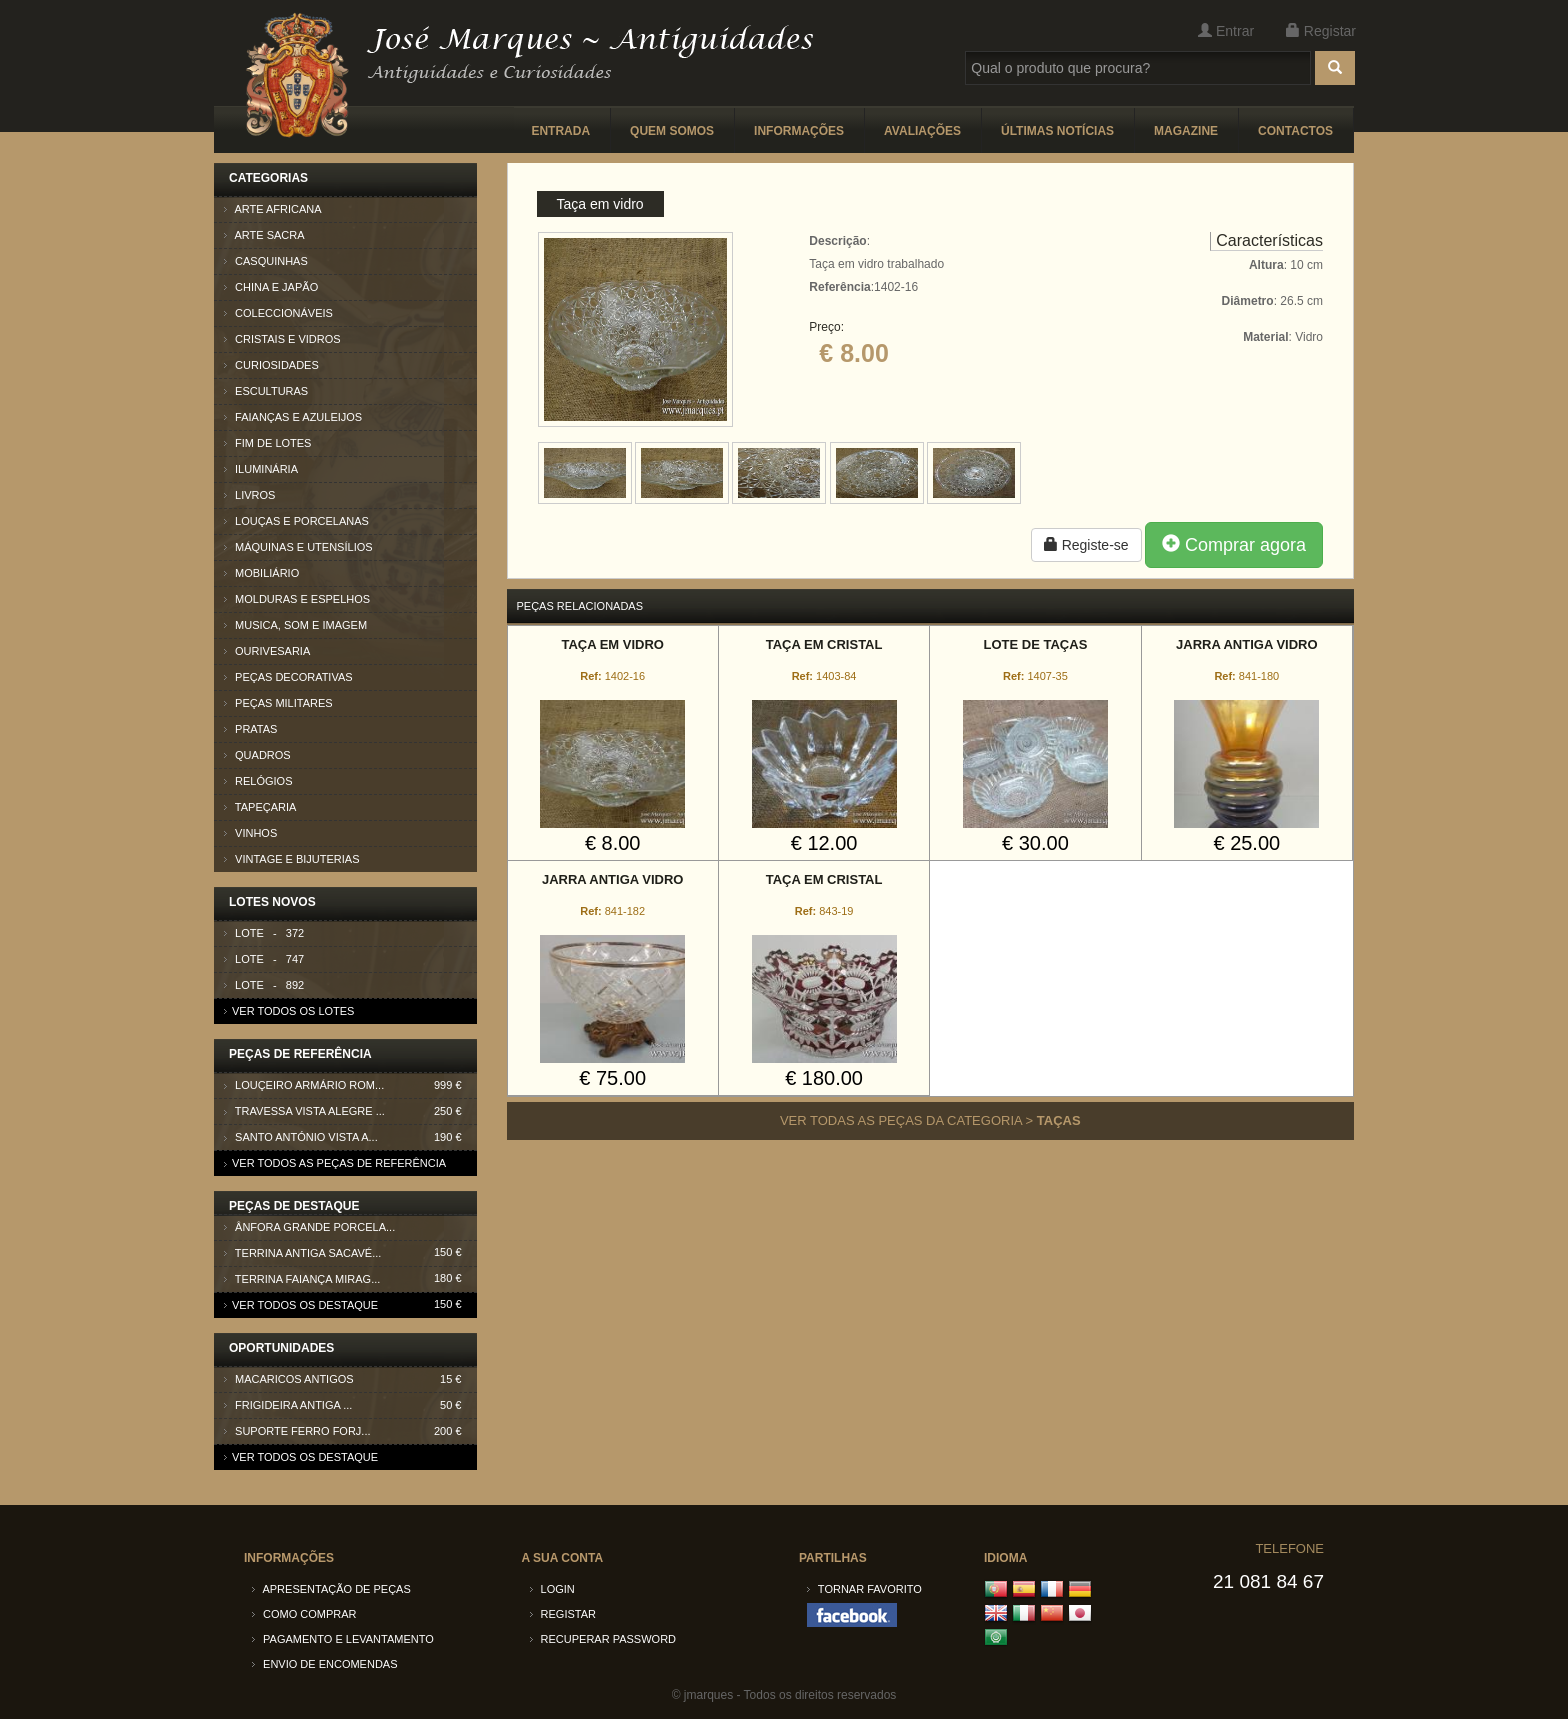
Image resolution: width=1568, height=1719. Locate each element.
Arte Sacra (264, 235)
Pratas (250, 729)
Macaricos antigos (350, 1379)
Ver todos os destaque (301, 1305)
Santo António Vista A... (350, 1137)
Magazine (1186, 131)
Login (552, 1589)
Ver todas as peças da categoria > (930, 1120)
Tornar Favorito (864, 1589)
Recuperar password (603, 1639)
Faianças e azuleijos (293, 417)
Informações (799, 131)
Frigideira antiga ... (350, 1405)
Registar (1321, 31)
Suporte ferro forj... (350, 1431)
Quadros (257, 755)
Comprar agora (1234, 544)
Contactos (1295, 131)
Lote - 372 (264, 933)
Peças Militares (278, 703)
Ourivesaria (267, 651)
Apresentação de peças (331, 1589)
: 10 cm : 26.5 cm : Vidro (1272, 301)
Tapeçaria (260, 807)
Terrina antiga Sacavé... (350, 1256)
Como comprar (304, 1614)
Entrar (1226, 31)
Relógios (258, 781)
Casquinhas (266, 261)
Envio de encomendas (325, 1664)
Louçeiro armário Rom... (350, 1085)
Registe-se (1086, 545)
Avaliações (922, 131)
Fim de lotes (267, 443)
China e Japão (271, 287)
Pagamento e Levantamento (343, 1639)
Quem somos (672, 131)
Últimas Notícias (1057, 131)
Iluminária (261, 469)
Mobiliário (261, 573)
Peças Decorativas (288, 677)
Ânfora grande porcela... (350, 1230)
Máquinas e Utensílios (298, 547)
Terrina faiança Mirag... (350, 1282)
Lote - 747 (264, 959)
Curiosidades (271, 365)
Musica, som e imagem (295, 625)
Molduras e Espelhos (297, 599)
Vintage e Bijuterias (292, 859)
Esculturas (266, 391)
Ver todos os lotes (289, 1011)
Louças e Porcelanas (296, 521)
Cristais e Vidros (282, 339)
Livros (249, 495)
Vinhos (250, 833)
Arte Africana (273, 209)
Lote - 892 (264, 985)
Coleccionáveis (278, 313)
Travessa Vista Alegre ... (350, 1111)
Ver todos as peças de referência (335, 1163)
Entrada (560, 131)
